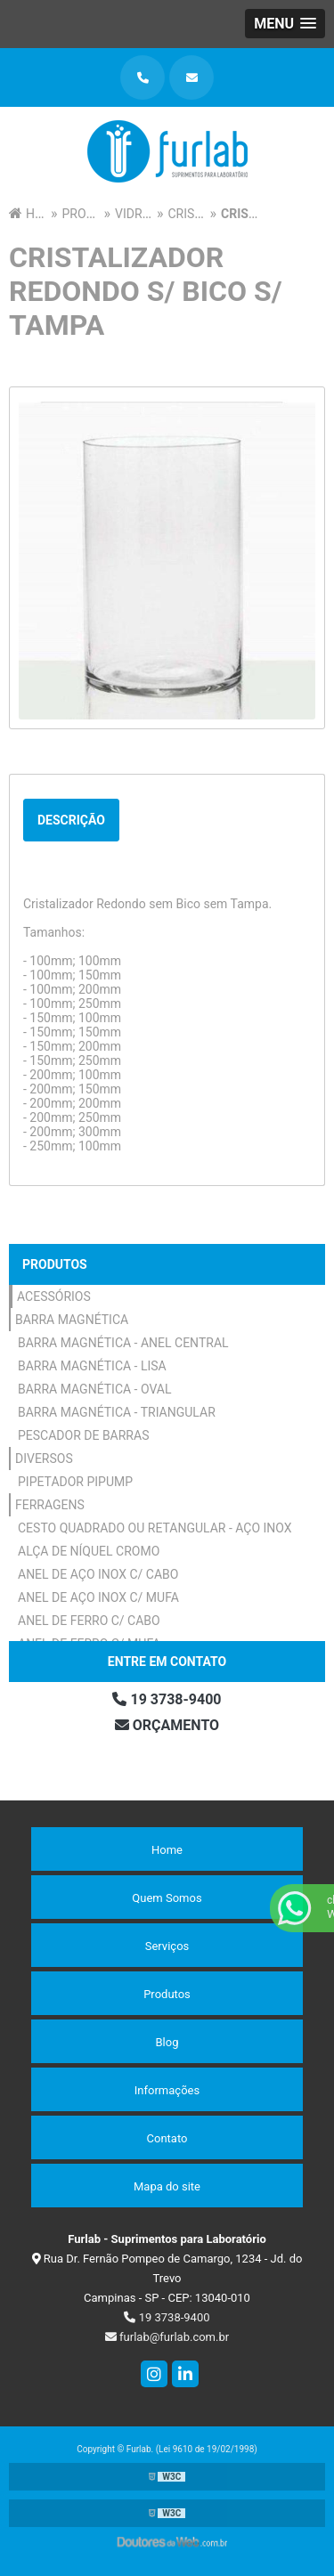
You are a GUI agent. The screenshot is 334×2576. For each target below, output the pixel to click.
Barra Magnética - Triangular (117, 1412)
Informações (167, 2090)
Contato (167, 2138)
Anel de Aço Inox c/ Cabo (98, 1574)
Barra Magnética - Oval (95, 1389)
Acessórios (54, 1296)
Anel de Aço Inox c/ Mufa (98, 1597)
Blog (167, 2042)
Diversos (44, 1458)
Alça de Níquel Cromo (88, 1551)
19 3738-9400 (166, 1699)
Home (167, 1850)
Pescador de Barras (83, 1435)
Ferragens (50, 1505)
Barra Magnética (71, 1319)
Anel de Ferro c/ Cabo (89, 1620)
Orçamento (167, 1725)
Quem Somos (166, 1898)
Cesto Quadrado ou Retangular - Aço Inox (155, 1528)
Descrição (71, 820)
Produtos (54, 1264)
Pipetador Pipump (75, 1482)
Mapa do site (167, 2186)
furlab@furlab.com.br (167, 2337)
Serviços (167, 1946)
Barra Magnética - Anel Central (123, 1343)
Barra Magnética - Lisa (92, 1366)
